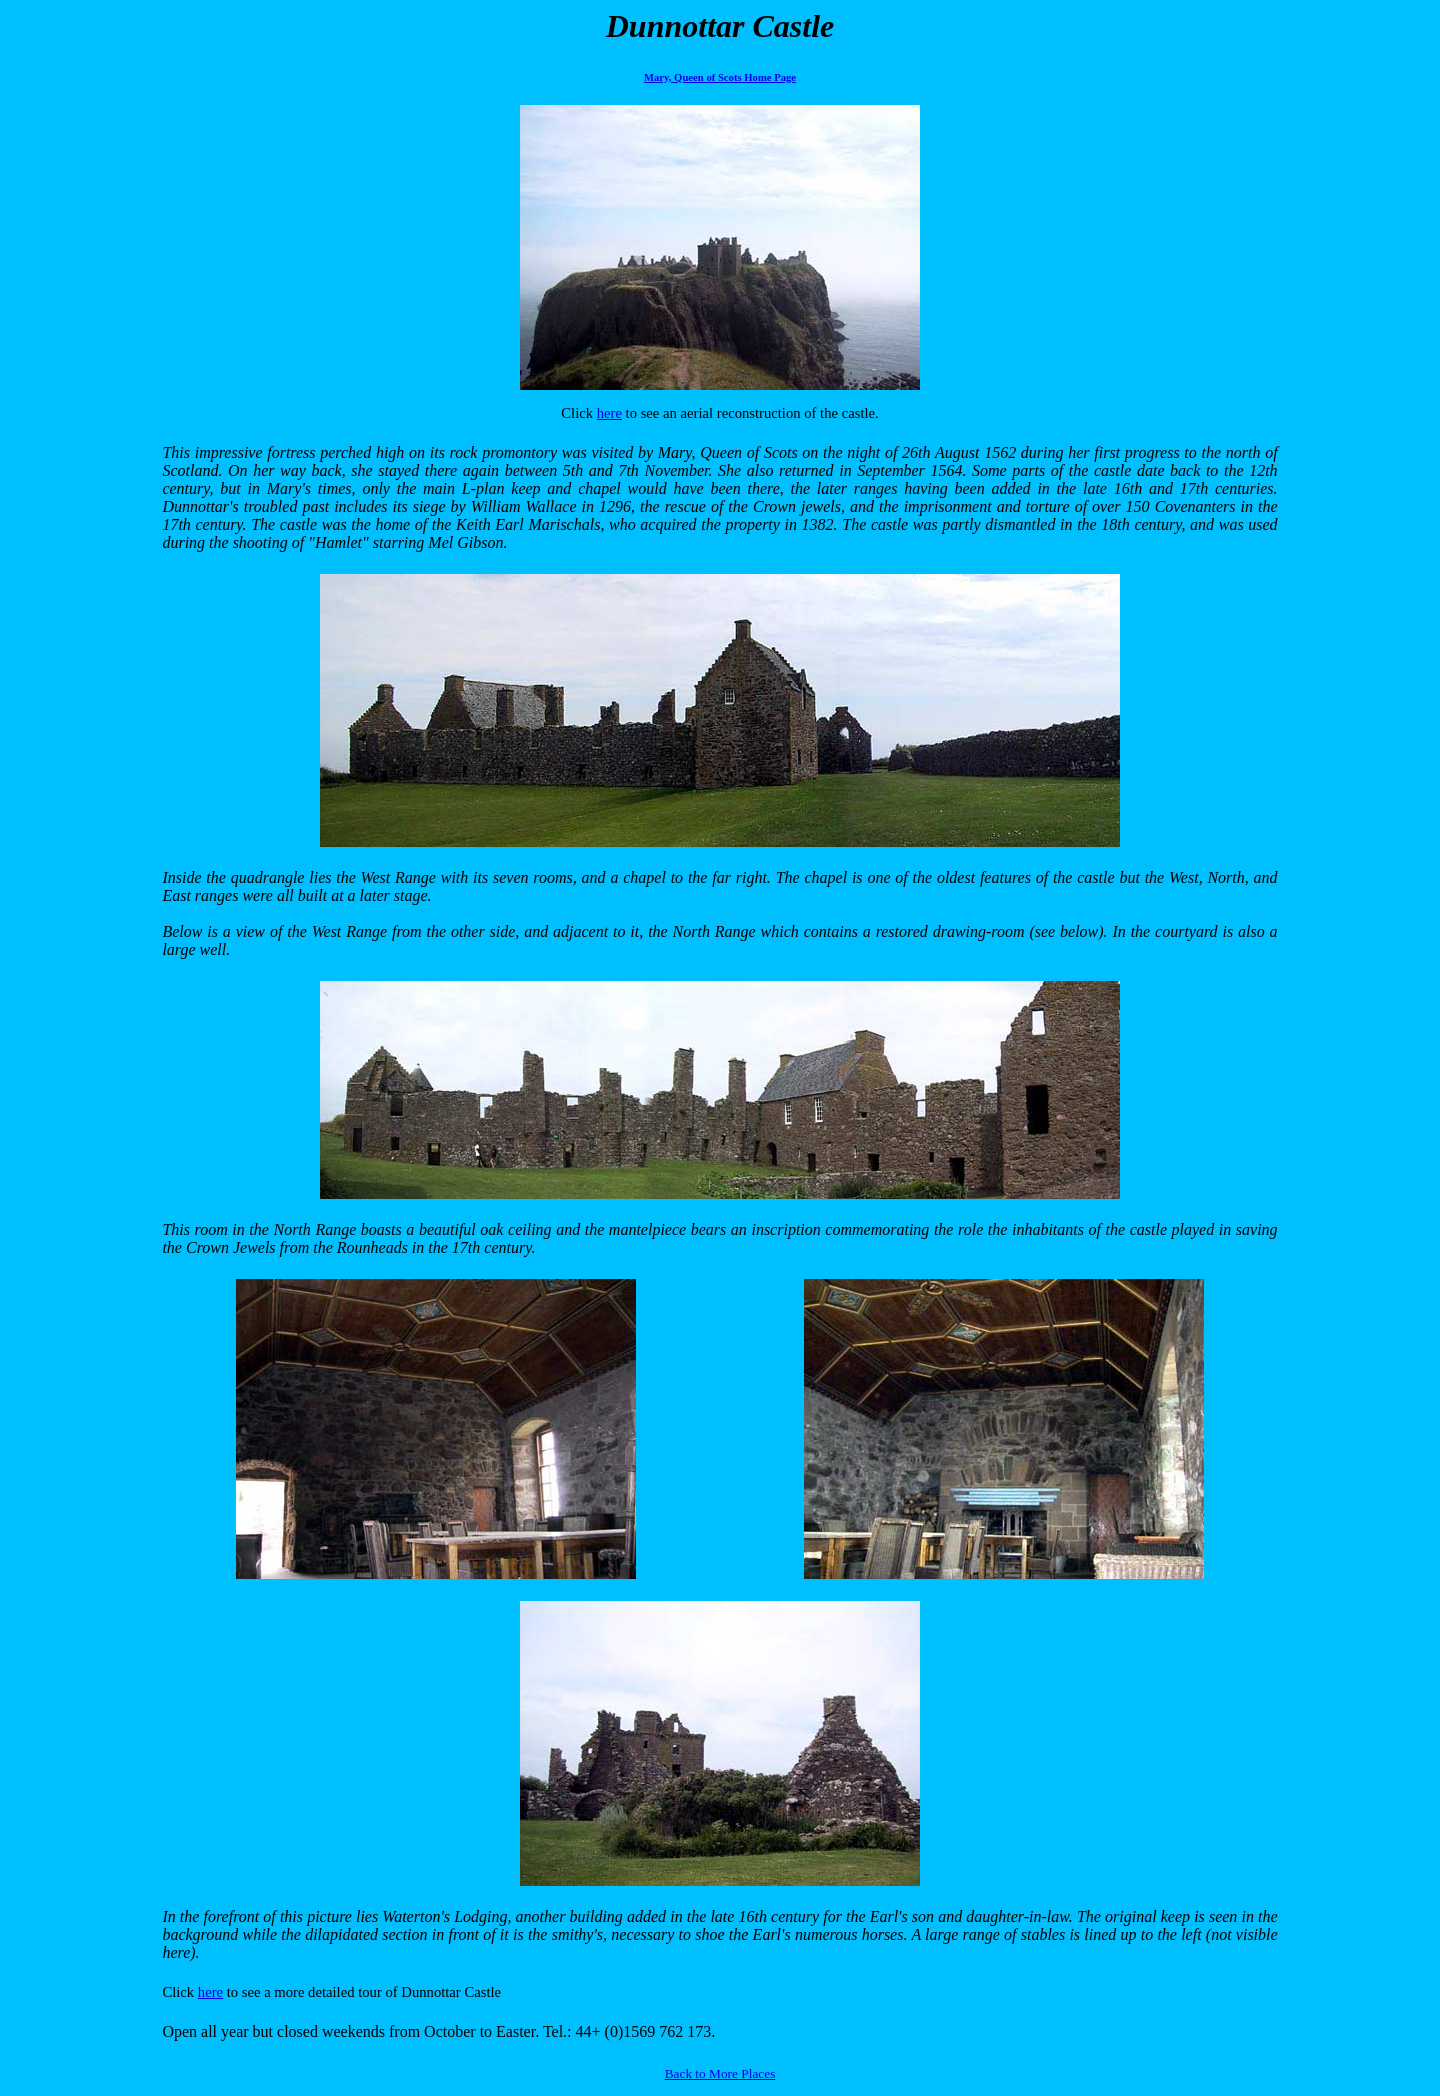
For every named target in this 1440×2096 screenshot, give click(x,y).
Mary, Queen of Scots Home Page (720, 77)
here (609, 413)
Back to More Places (720, 2073)
